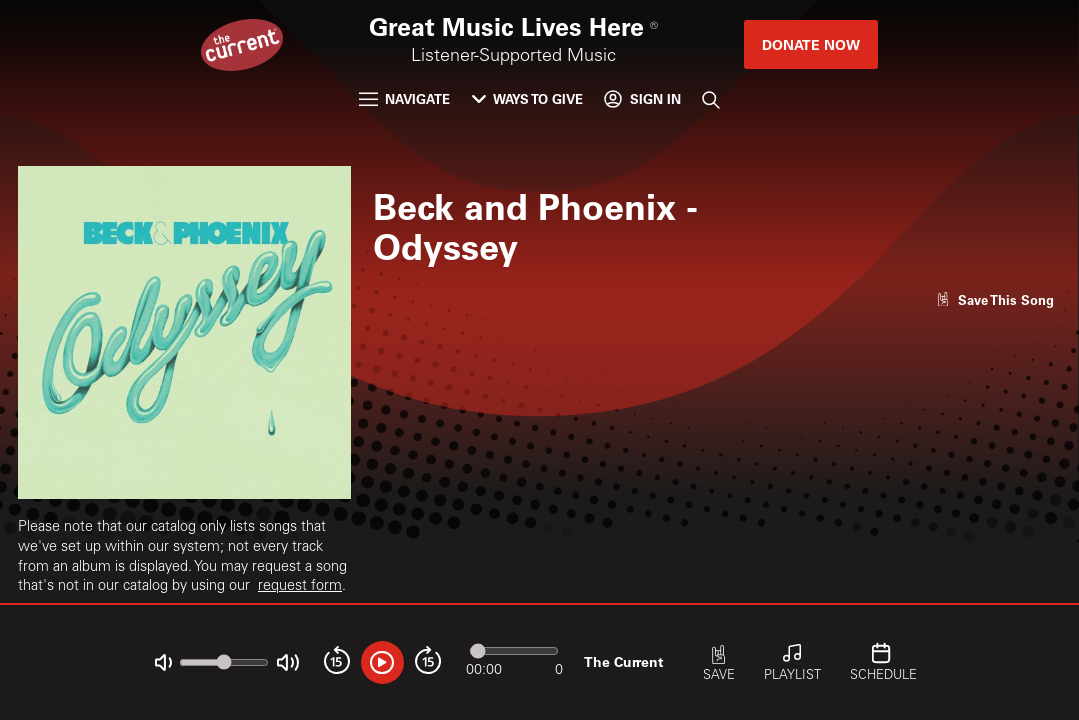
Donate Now (811, 44)
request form (300, 587)
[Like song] (995, 299)
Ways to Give (527, 98)
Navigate (404, 98)
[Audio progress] (514, 650)
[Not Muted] (163, 662)
